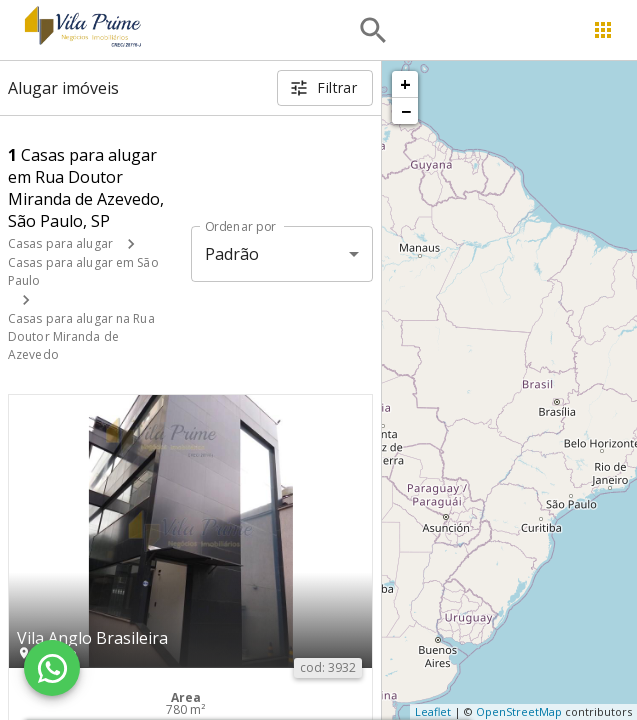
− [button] (406, 111)
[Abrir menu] (603, 30)
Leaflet (433, 711)
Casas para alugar (60, 243)
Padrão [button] (232, 254)
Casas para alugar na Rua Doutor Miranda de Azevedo (81, 336)
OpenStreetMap (519, 711)
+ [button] (405, 84)
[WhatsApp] (52, 668)
